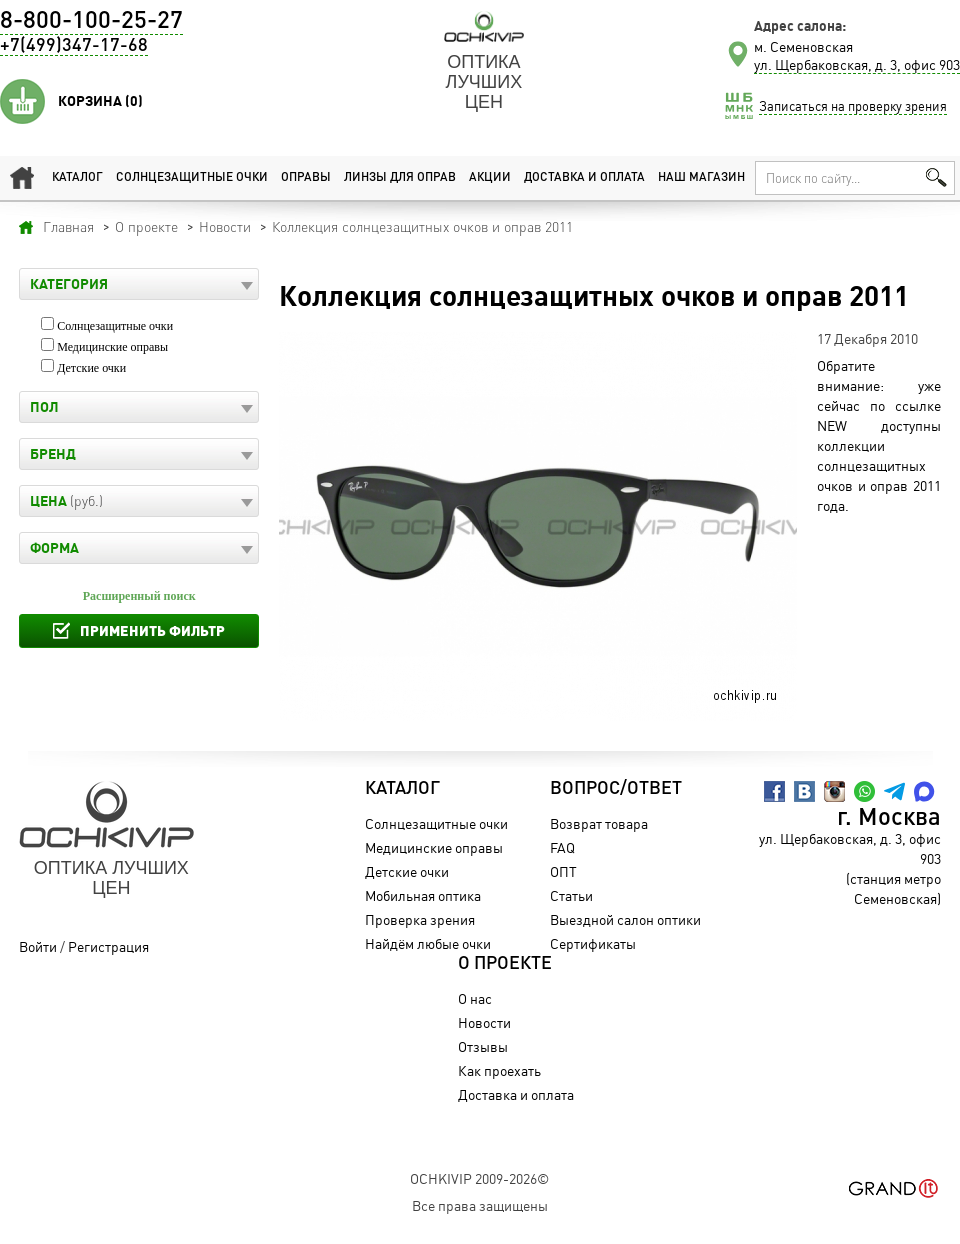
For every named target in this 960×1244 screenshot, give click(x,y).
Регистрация (108, 946)
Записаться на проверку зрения (853, 106)
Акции (490, 178)
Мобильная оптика (423, 895)
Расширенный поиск (139, 596)
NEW (832, 425)
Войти (38, 946)
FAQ (562, 847)
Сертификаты (593, 943)
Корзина (100, 101)
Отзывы (483, 1046)
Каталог (77, 178)
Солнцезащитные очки (192, 178)
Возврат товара (599, 823)
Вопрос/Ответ (616, 789)
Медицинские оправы (112, 347)
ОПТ (563, 871)
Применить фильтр (152, 630)
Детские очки (91, 368)
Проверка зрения (420, 919)
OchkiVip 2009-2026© (479, 1178)
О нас (475, 998)
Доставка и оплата (584, 178)
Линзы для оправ (400, 178)
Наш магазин (701, 178)
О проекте (505, 964)
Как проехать (499, 1070)
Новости (484, 1022)
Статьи (571, 895)
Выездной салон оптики (625, 919)
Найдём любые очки (428, 943)
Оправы (306, 178)
